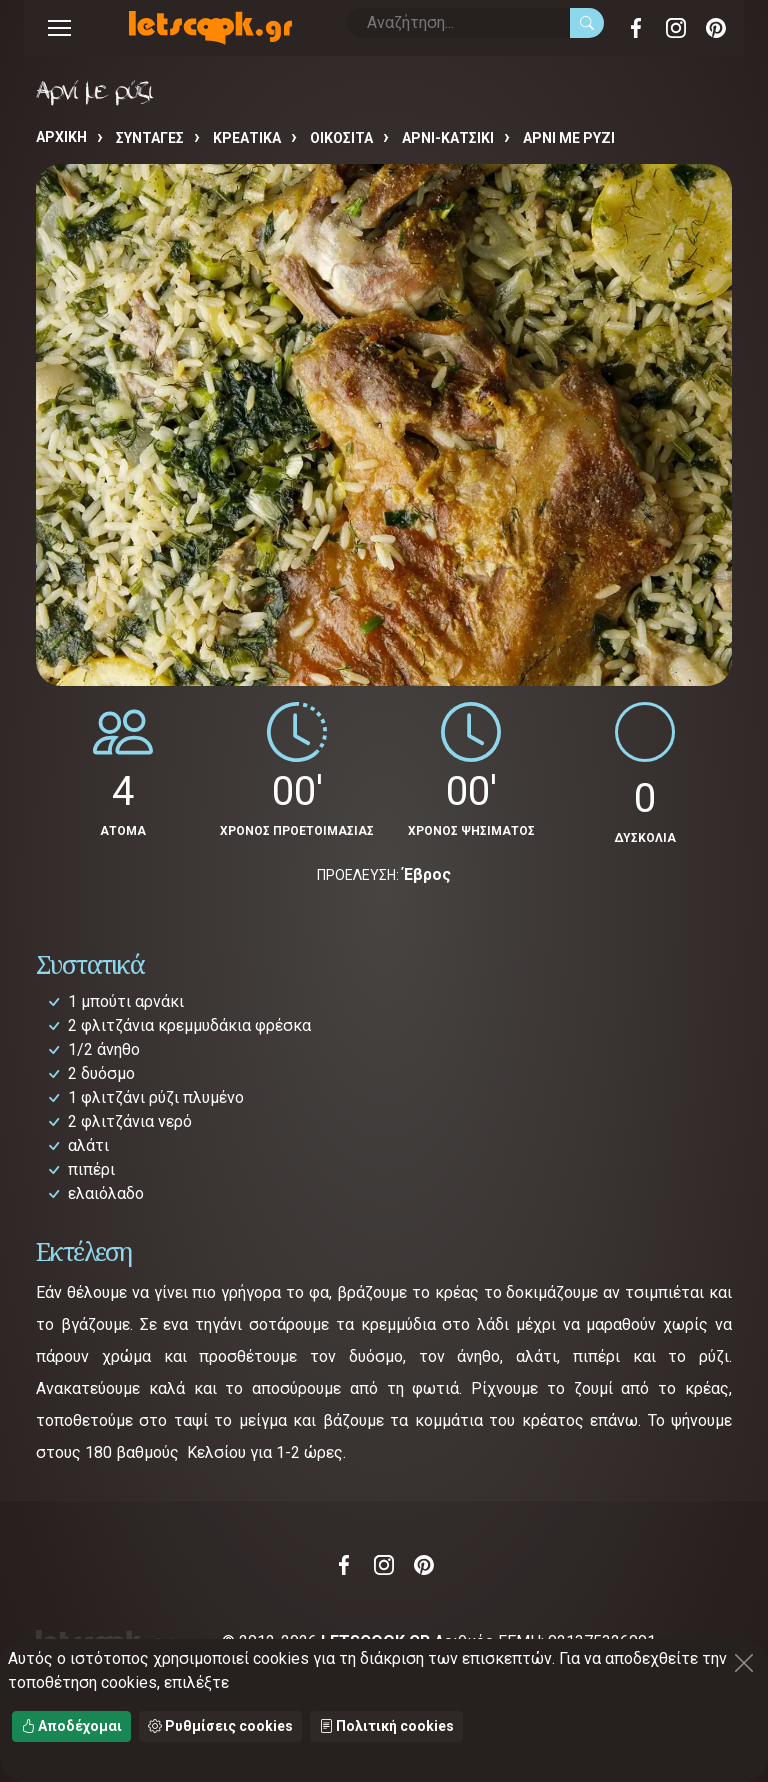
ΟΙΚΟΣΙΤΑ (341, 138)
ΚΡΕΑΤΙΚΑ (247, 138)
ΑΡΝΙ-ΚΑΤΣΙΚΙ (448, 138)
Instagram (676, 28)
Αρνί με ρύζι (569, 138)
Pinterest (716, 28)
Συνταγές (150, 138)
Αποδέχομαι (71, 1726)
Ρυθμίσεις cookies (220, 1726)
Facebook (636, 28)
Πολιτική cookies (386, 1726)
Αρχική (61, 137)
